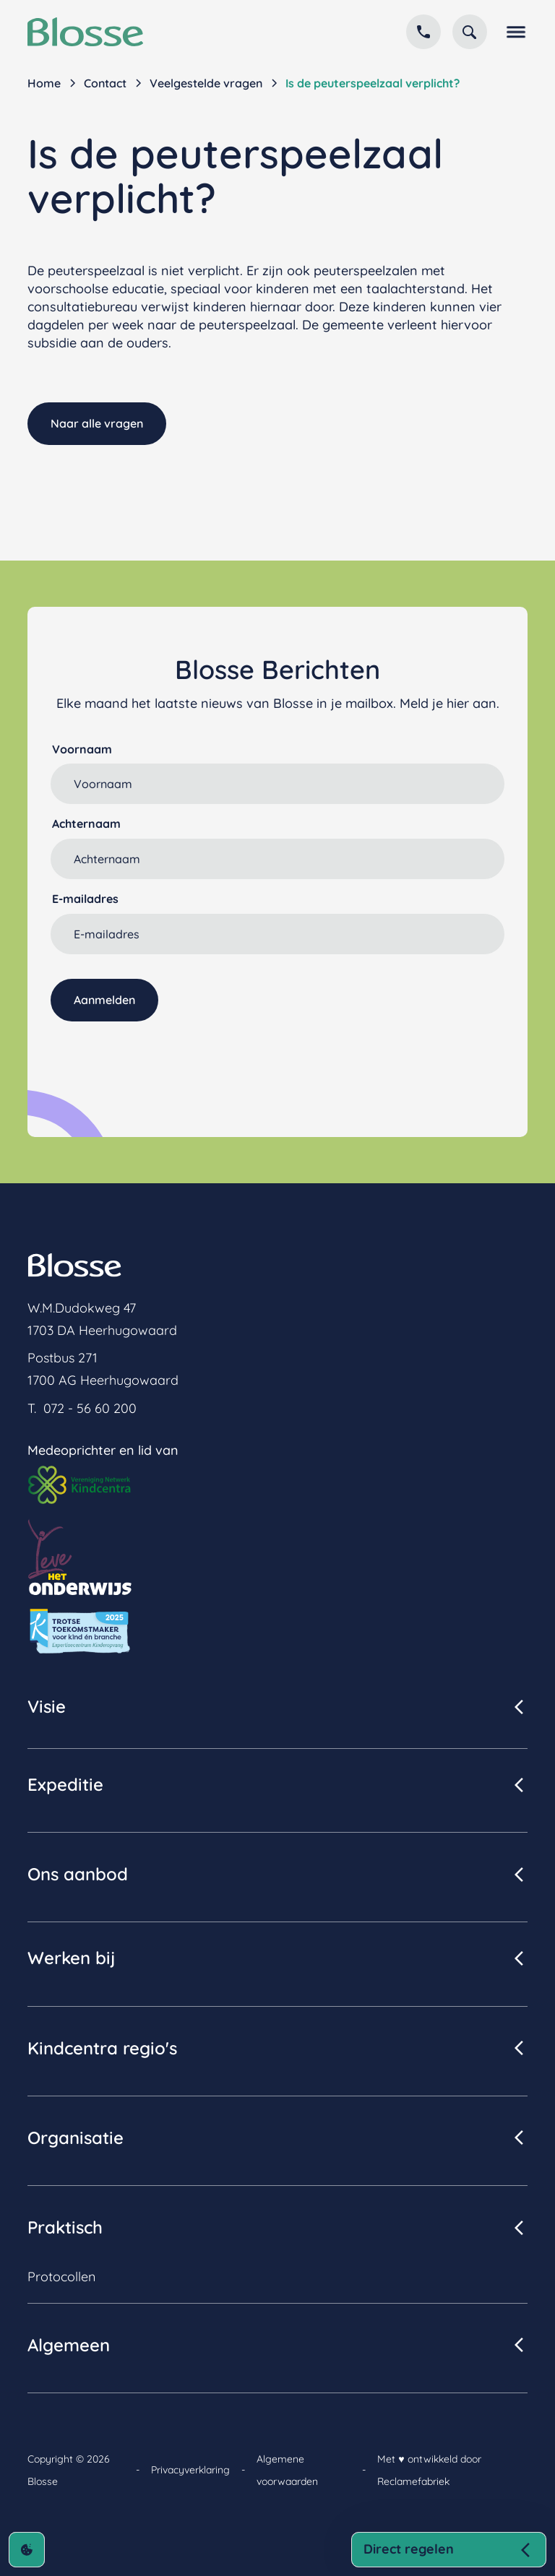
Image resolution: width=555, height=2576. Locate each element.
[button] (513, 31)
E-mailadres (85, 898)
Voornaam (82, 749)
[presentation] (160, 1057)
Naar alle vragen (97, 423)
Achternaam (86, 823)
